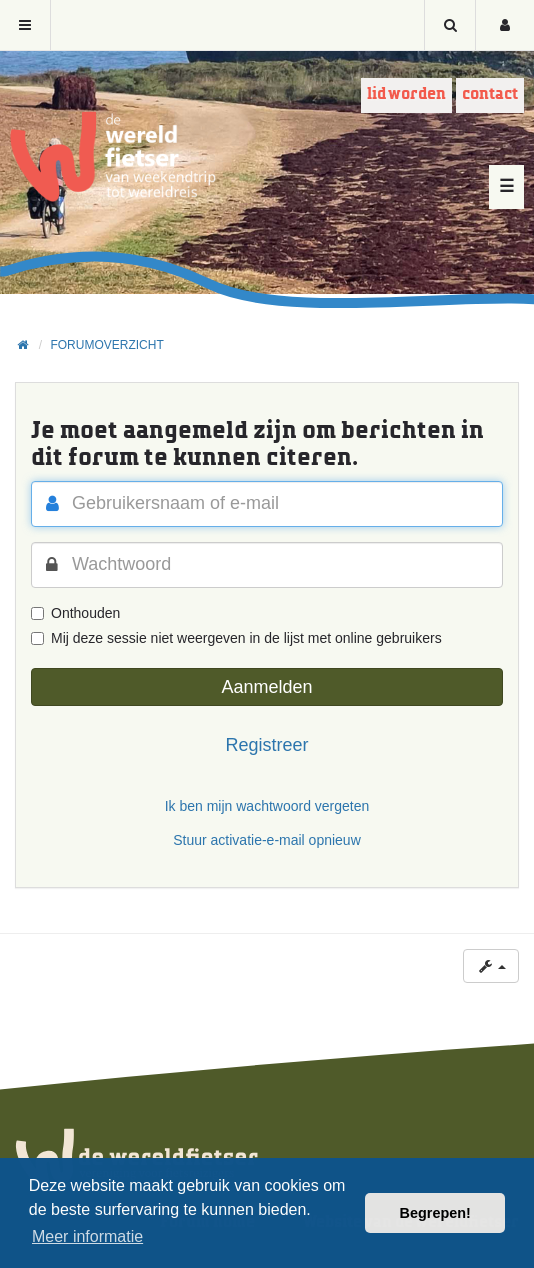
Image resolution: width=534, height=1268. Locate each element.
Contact (490, 94)
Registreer (266, 745)
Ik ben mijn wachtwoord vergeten (267, 806)
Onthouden (75, 613)
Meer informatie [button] (87, 1236)
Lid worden (406, 94)
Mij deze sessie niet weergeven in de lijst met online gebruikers (236, 638)
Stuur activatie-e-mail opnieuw (267, 840)
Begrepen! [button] (435, 1213)
